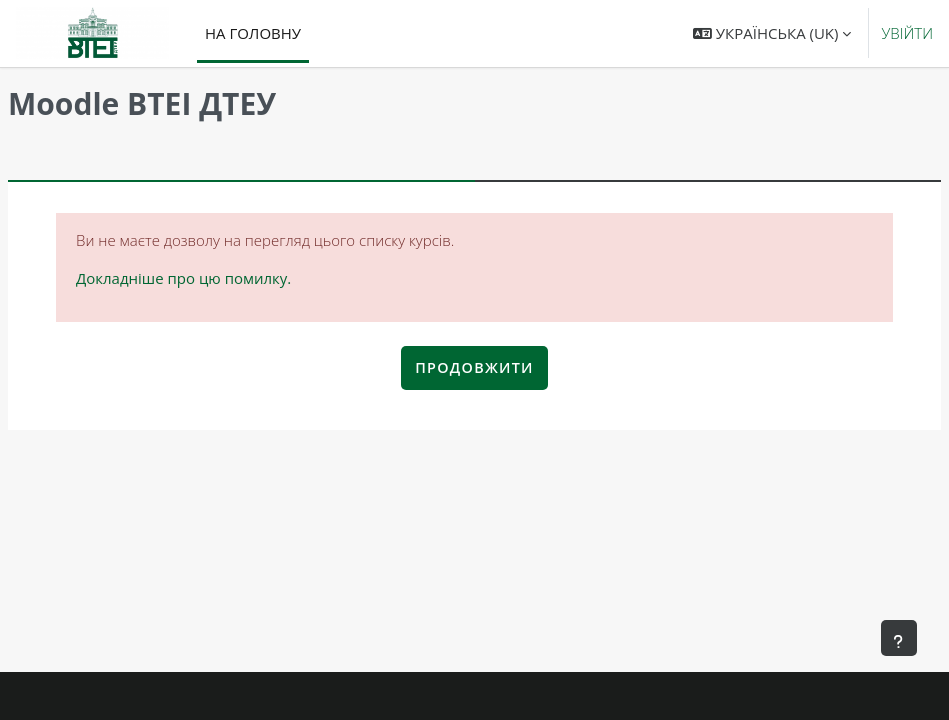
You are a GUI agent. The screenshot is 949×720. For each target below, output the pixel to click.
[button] (772, 33)
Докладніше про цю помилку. (183, 278)
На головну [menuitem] (253, 33)
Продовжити (474, 367)
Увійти (907, 33)
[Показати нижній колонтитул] (899, 638)
